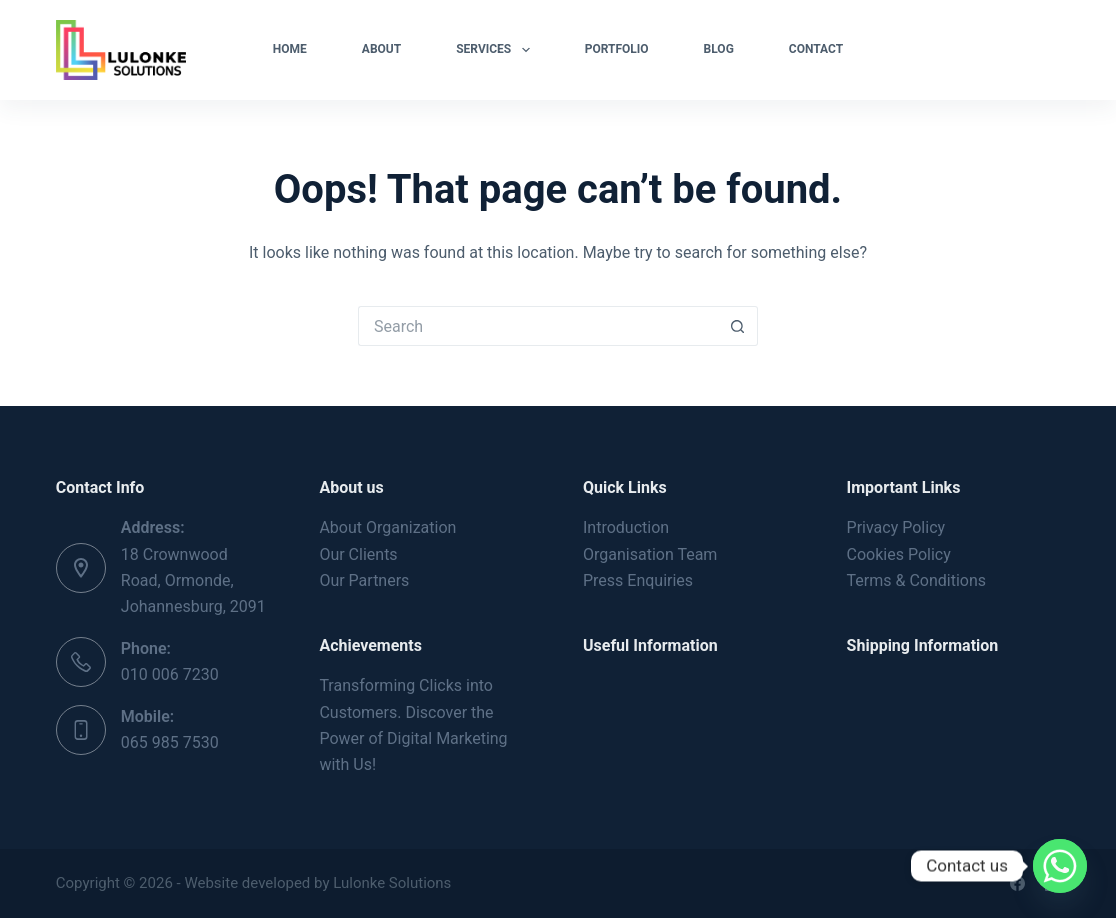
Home (290, 49)
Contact (816, 49)
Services (496, 50)
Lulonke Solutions (390, 883)
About (381, 49)
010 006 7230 (170, 674)
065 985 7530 (170, 742)
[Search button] (738, 326)
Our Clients (358, 554)
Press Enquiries (638, 580)
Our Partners (364, 580)
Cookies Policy (899, 554)
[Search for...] (538, 326)
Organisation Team (650, 554)
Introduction (626, 527)
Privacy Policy (896, 527)
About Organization (387, 527)
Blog (719, 49)
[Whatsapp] (1060, 866)
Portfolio (617, 49)
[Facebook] (1017, 883)
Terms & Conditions (917, 580)
